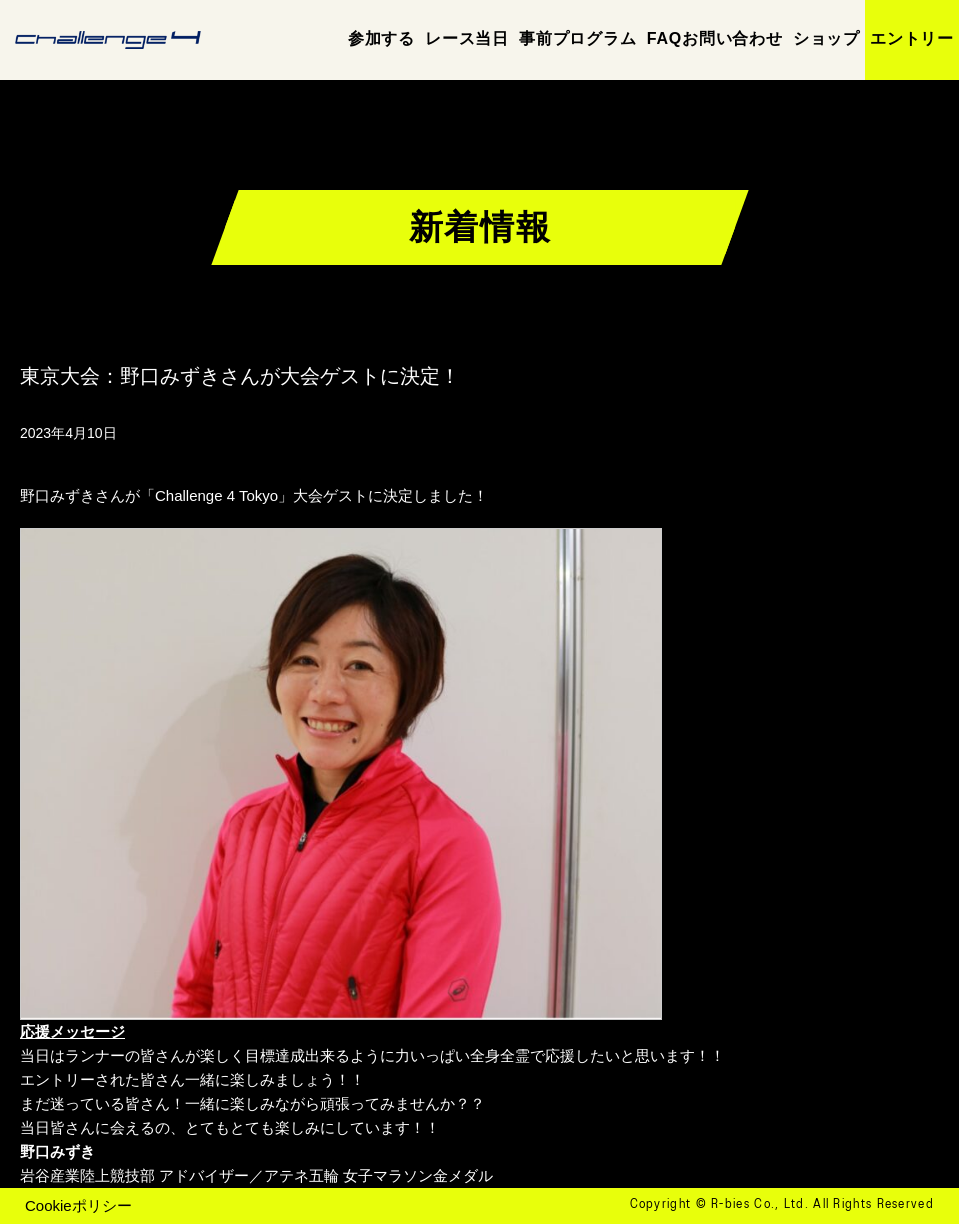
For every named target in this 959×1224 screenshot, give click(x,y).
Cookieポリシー (78, 1205)
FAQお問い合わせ (715, 38)
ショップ (826, 38)
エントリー (912, 38)
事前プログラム (578, 38)
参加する (381, 38)
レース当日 (467, 38)
